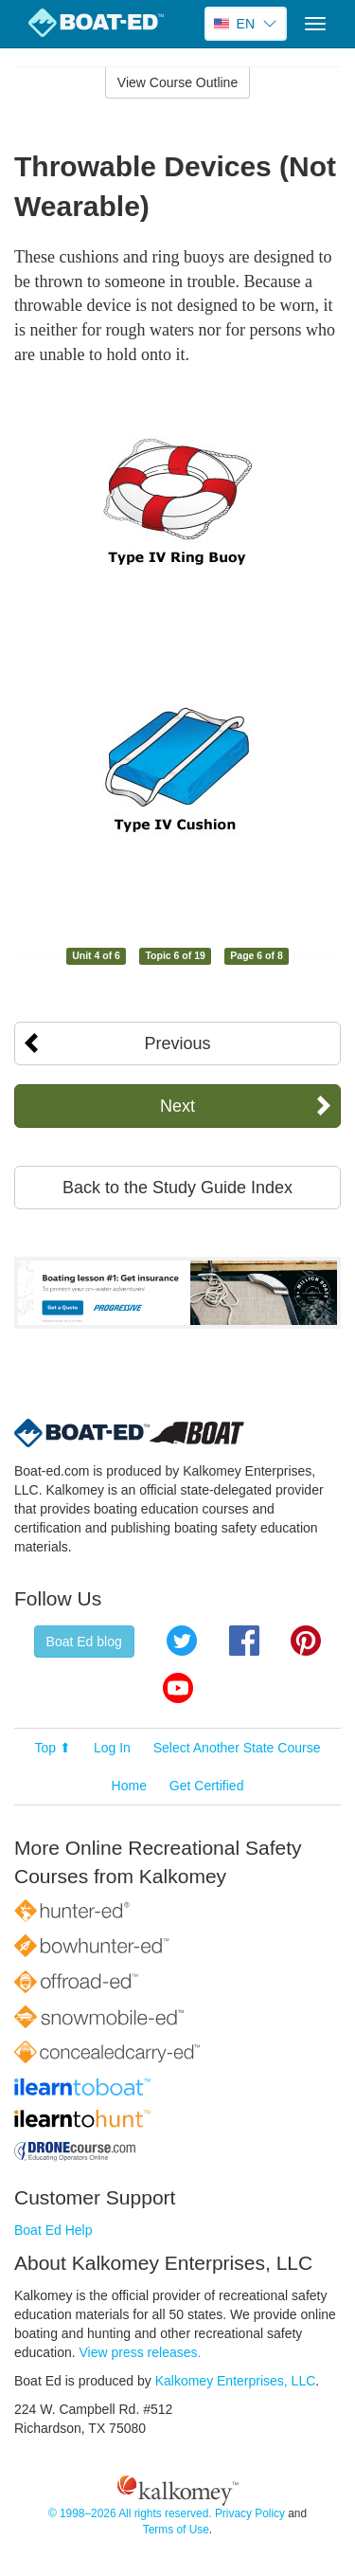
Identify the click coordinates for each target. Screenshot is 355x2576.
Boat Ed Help (53, 2230)
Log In (112, 1747)
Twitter (182, 1640)
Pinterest (306, 1640)
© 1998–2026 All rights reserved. (130, 2513)
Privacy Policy (250, 2513)
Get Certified (206, 1785)
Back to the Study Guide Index (177, 1187)
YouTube (178, 1688)
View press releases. (141, 2352)
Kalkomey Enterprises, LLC (235, 2380)
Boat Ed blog (84, 1641)
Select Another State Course (237, 1747)
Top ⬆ (53, 1747)
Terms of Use (176, 2529)
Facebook (244, 1640)
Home (129, 1785)
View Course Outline (177, 82)
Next (177, 1106)
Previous (177, 1043)
